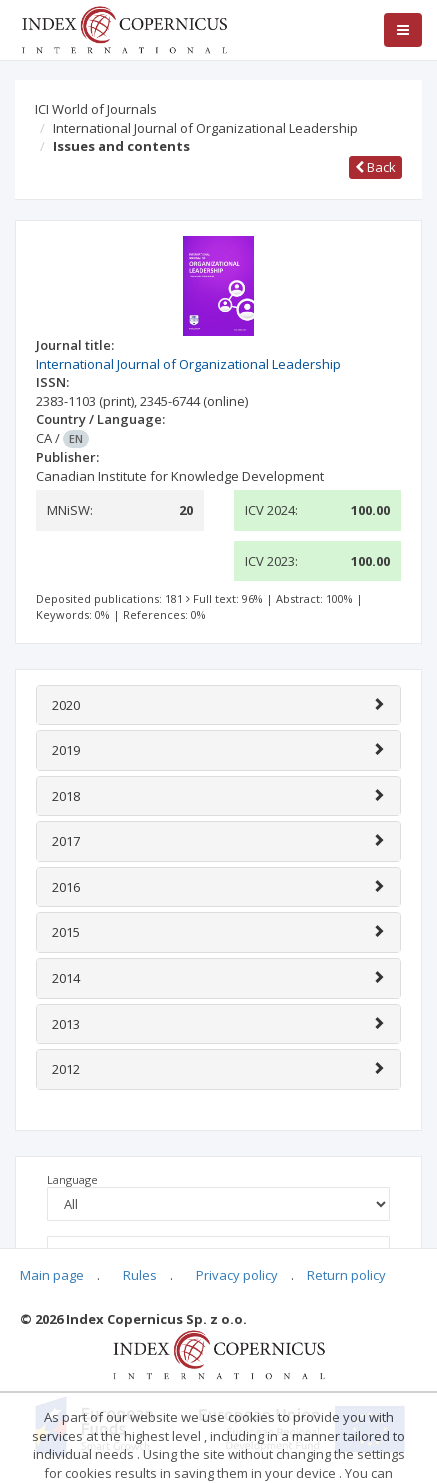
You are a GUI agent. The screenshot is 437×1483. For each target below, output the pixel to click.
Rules (140, 1275)
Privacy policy (237, 1275)
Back (375, 167)
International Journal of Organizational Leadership (205, 128)
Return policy (346, 1275)
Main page (52, 1275)
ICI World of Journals (96, 109)
